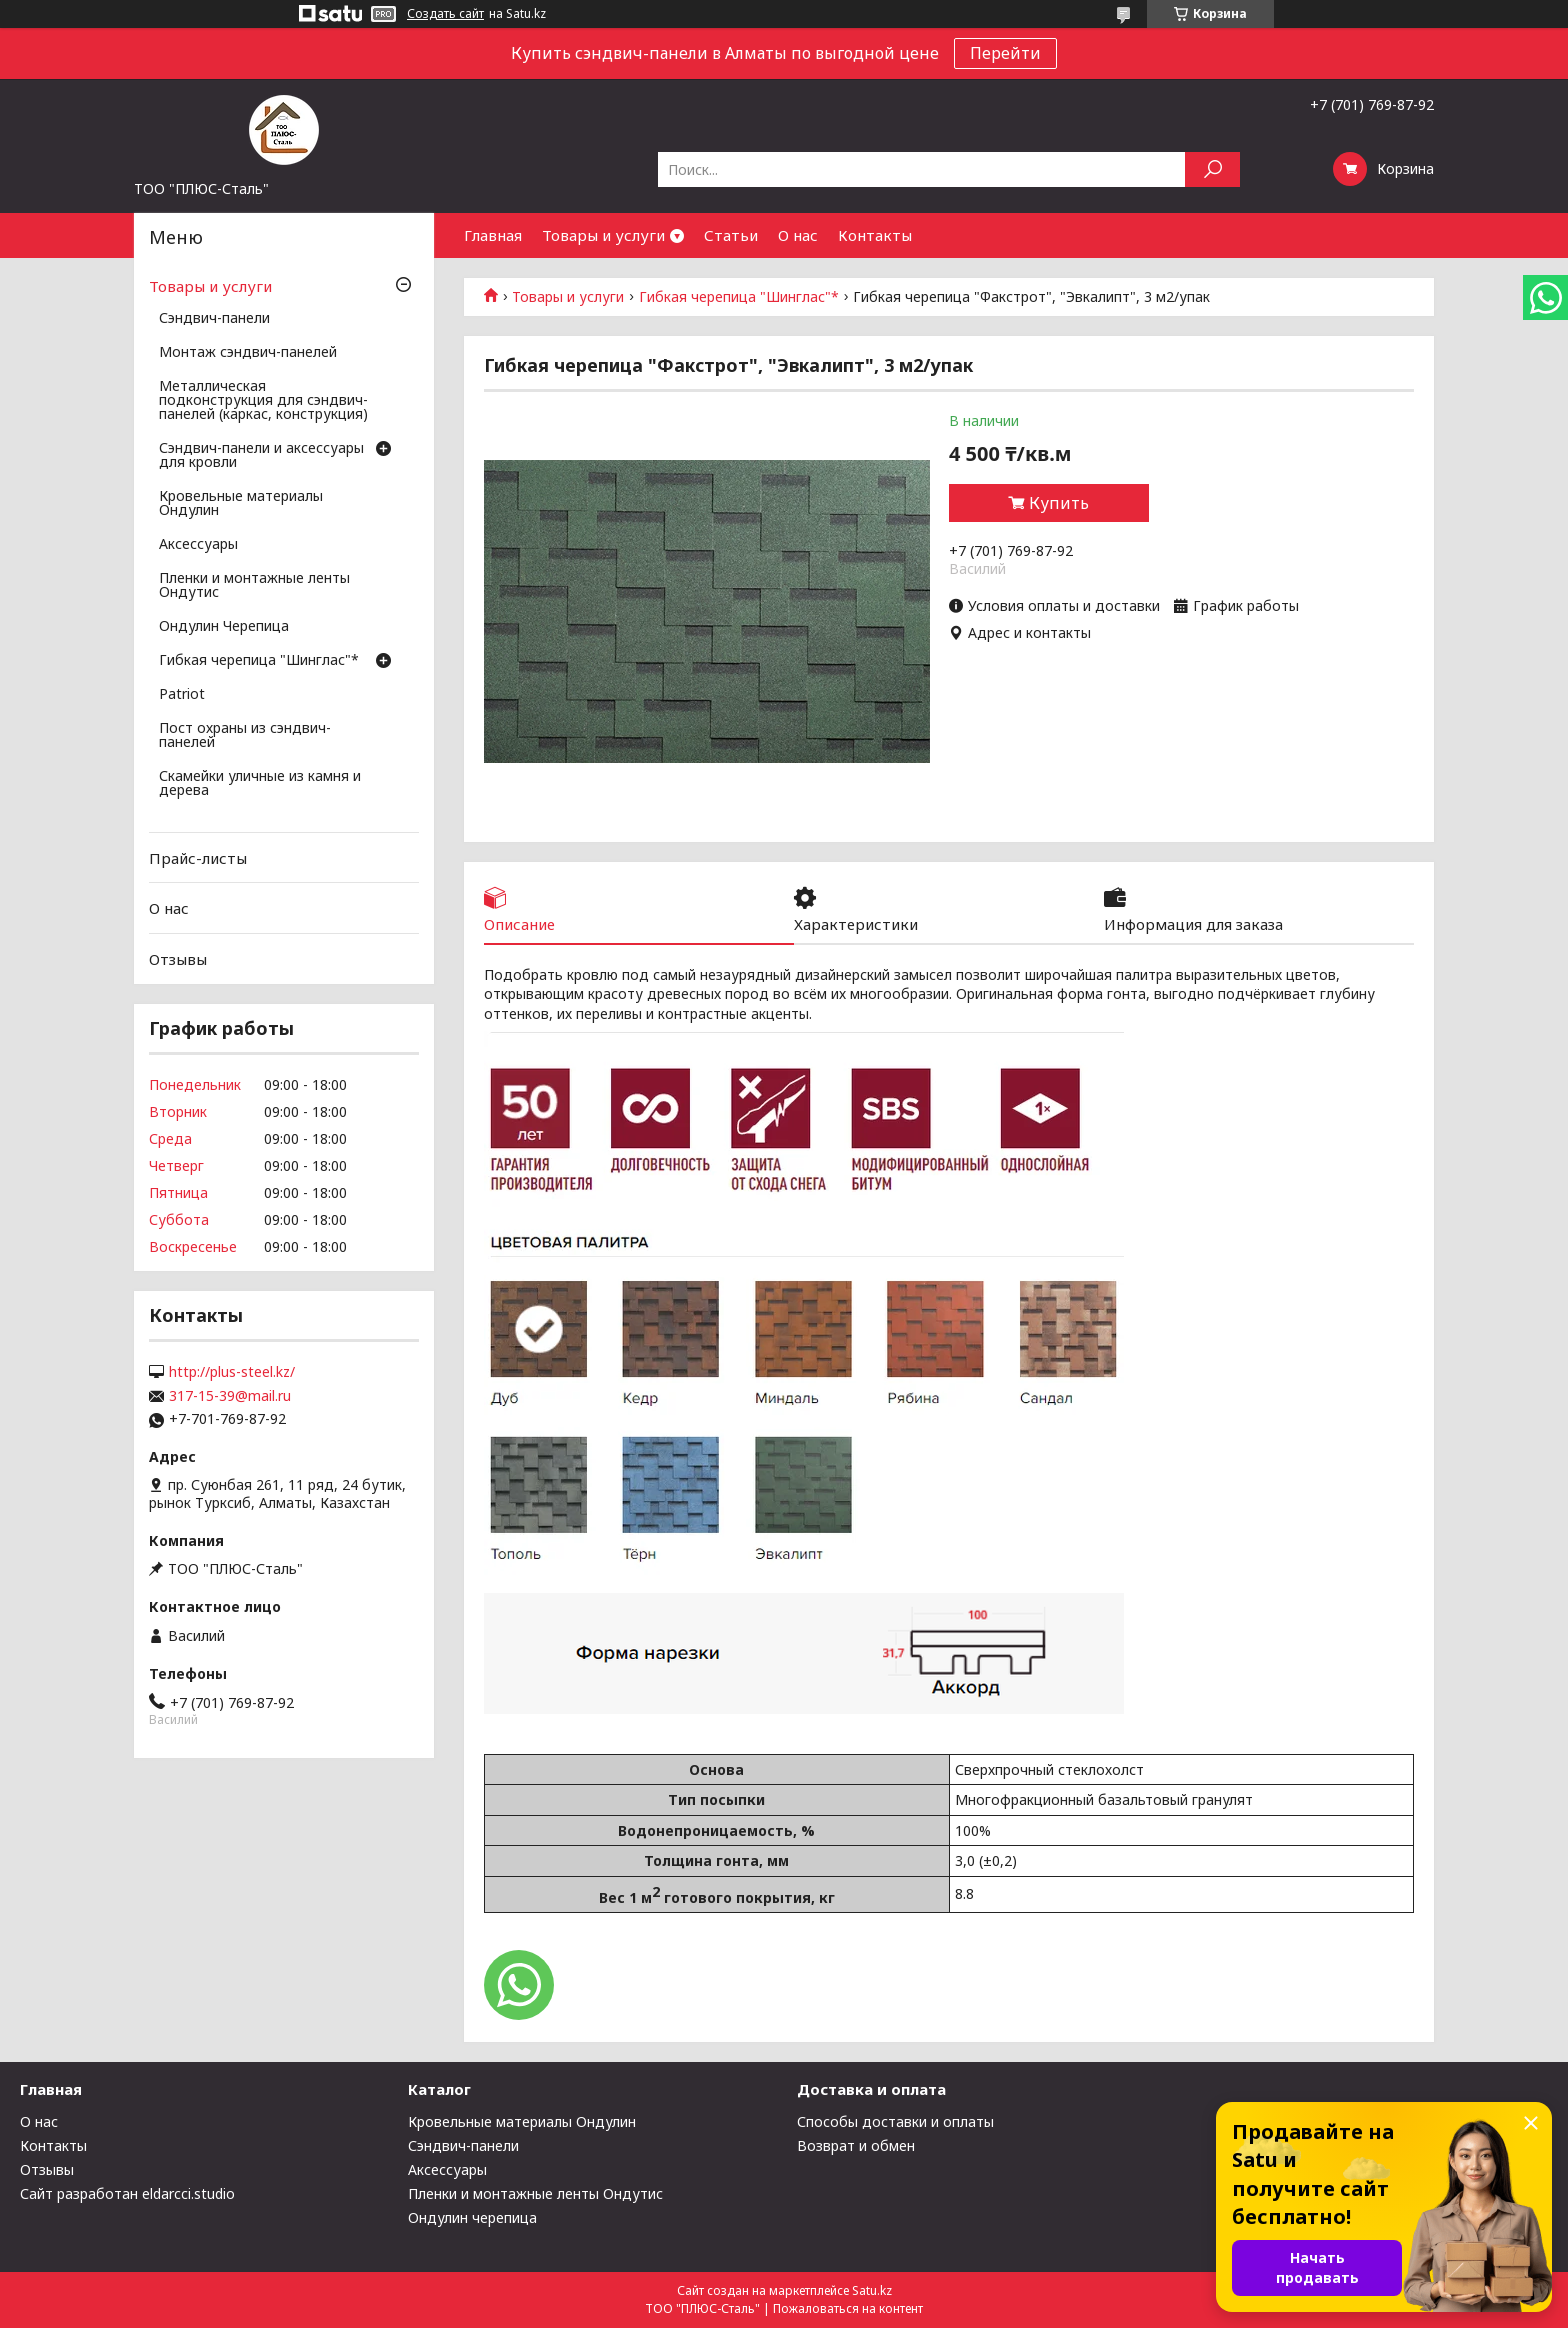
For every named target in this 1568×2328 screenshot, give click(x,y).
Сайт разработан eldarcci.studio (127, 2193)
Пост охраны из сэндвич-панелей (245, 736)
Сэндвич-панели (214, 319)
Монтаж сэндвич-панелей (248, 353)
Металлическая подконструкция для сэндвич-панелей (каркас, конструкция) (263, 401)
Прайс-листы (198, 858)
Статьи (731, 235)
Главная (493, 235)
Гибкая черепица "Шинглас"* (739, 297)
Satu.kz (872, 2290)
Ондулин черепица (472, 2217)
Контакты (875, 235)
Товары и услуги (603, 235)
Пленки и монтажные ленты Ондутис (254, 586)
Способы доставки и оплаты (895, 2121)
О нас (798, 235)
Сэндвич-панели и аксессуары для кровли (261, 456)
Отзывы (178, 959)
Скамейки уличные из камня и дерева (260, 784)
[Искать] (1212, 169)
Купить (1059, 503)
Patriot (182, 695)
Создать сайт (445, 14)
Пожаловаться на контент (848, 2308)
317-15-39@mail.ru (230, 1396)
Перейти (1005, 53)
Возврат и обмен (856, 2145)
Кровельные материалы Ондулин (241, 504)
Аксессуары (198, 545)
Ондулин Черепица (224, 627)
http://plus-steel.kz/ (232, 1372)
